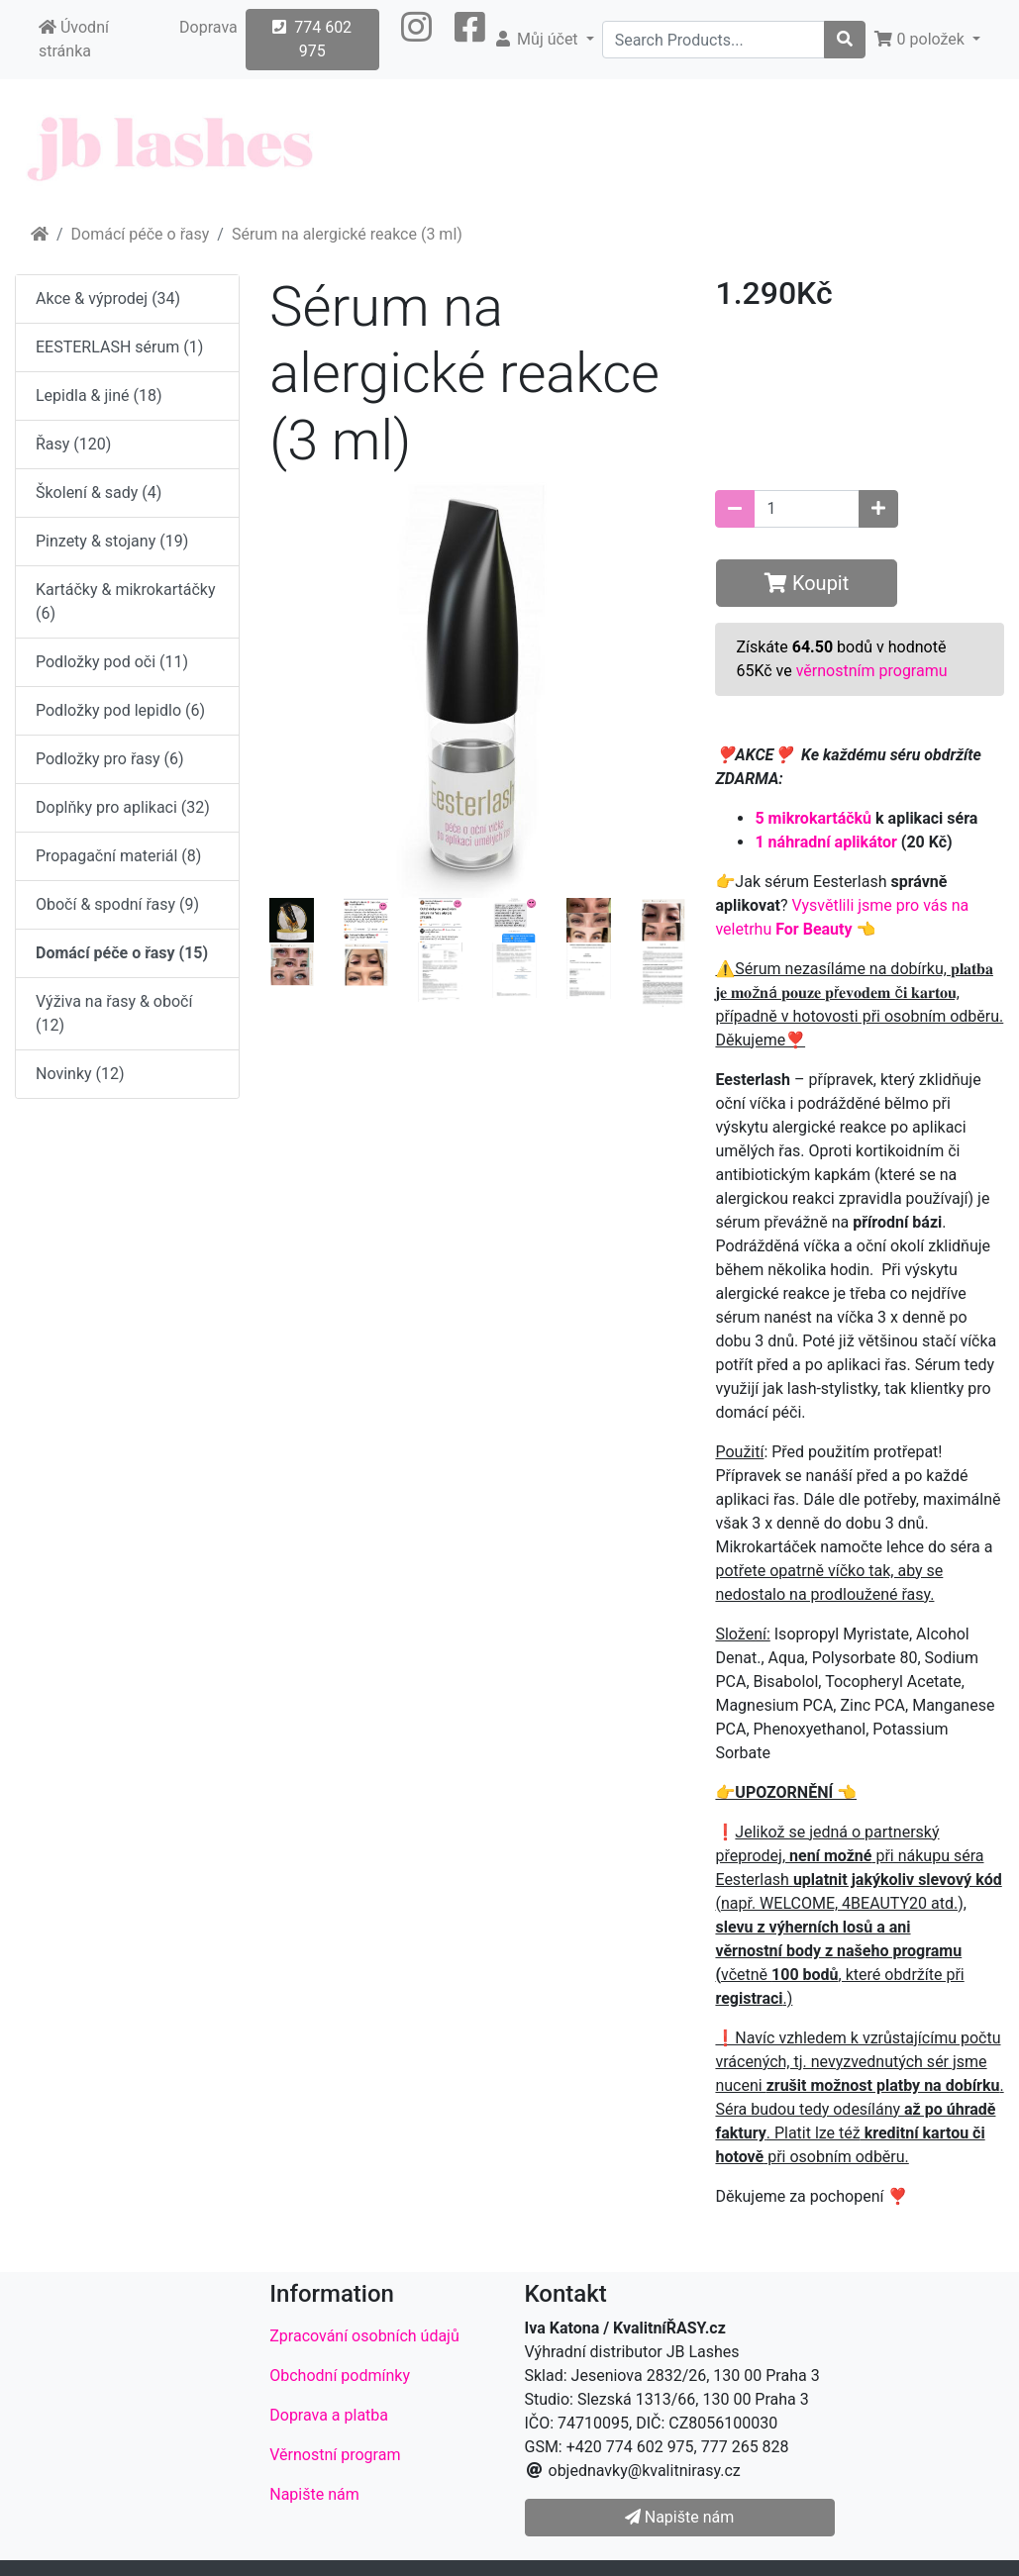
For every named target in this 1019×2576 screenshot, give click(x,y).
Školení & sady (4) (98, 492)
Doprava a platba (328, 2415)
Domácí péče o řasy (140, 234)
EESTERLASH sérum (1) (119, 347)
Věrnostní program (334, 2454)
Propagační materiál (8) (118, 855)
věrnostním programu (872, 670)
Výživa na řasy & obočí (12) (114, 1013)
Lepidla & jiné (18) (99, 395)
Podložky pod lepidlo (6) (120, 710)
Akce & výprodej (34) (108, 298)
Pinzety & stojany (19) (112, 541)
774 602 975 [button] (312, 39)
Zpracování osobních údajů (364, 2336)
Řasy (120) (73, 444)
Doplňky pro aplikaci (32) (123, 807)
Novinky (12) (80, 1073)
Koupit (806, 583)
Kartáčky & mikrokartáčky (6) (125, 601)
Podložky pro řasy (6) (110, 758)
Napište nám (314, 2494)
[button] (416, 39)
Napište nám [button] (679, 2517)
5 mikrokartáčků (813, 818)
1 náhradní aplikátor (825, 842)
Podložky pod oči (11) (112, 661)
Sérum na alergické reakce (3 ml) (347, 234)
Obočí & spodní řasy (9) (117, 904)
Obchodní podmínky (339, 2375)
